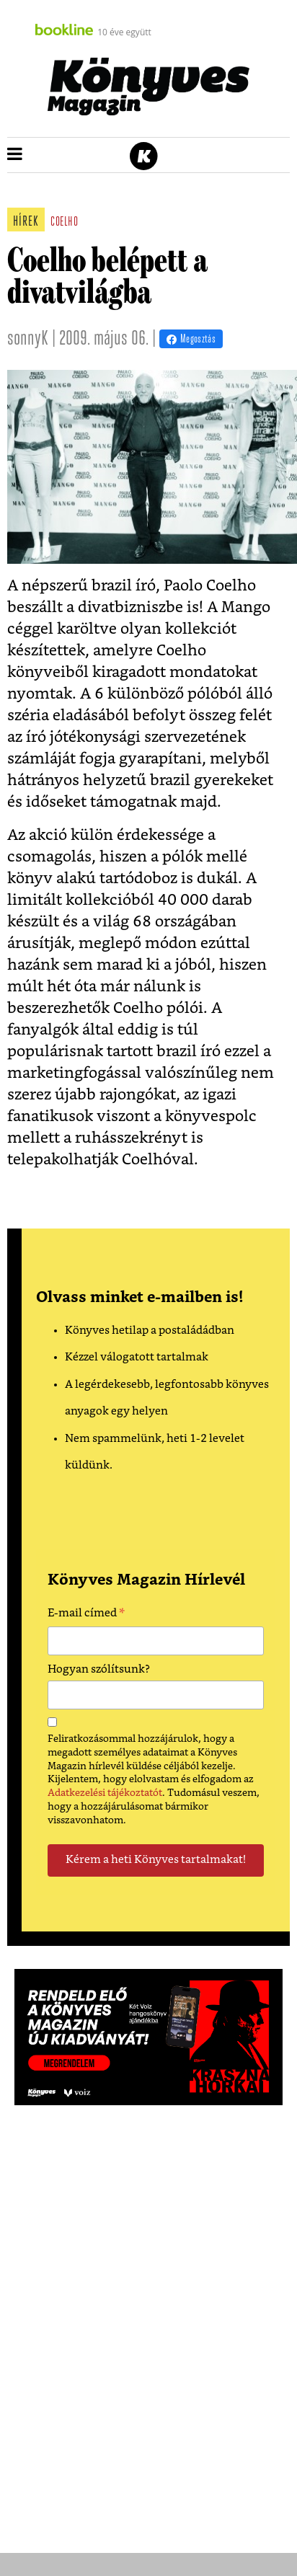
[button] (14, 155)
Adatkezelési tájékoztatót (105, 1793)
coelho (64, 222)
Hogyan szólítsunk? (99, 1669)
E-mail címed (86, 1615)
